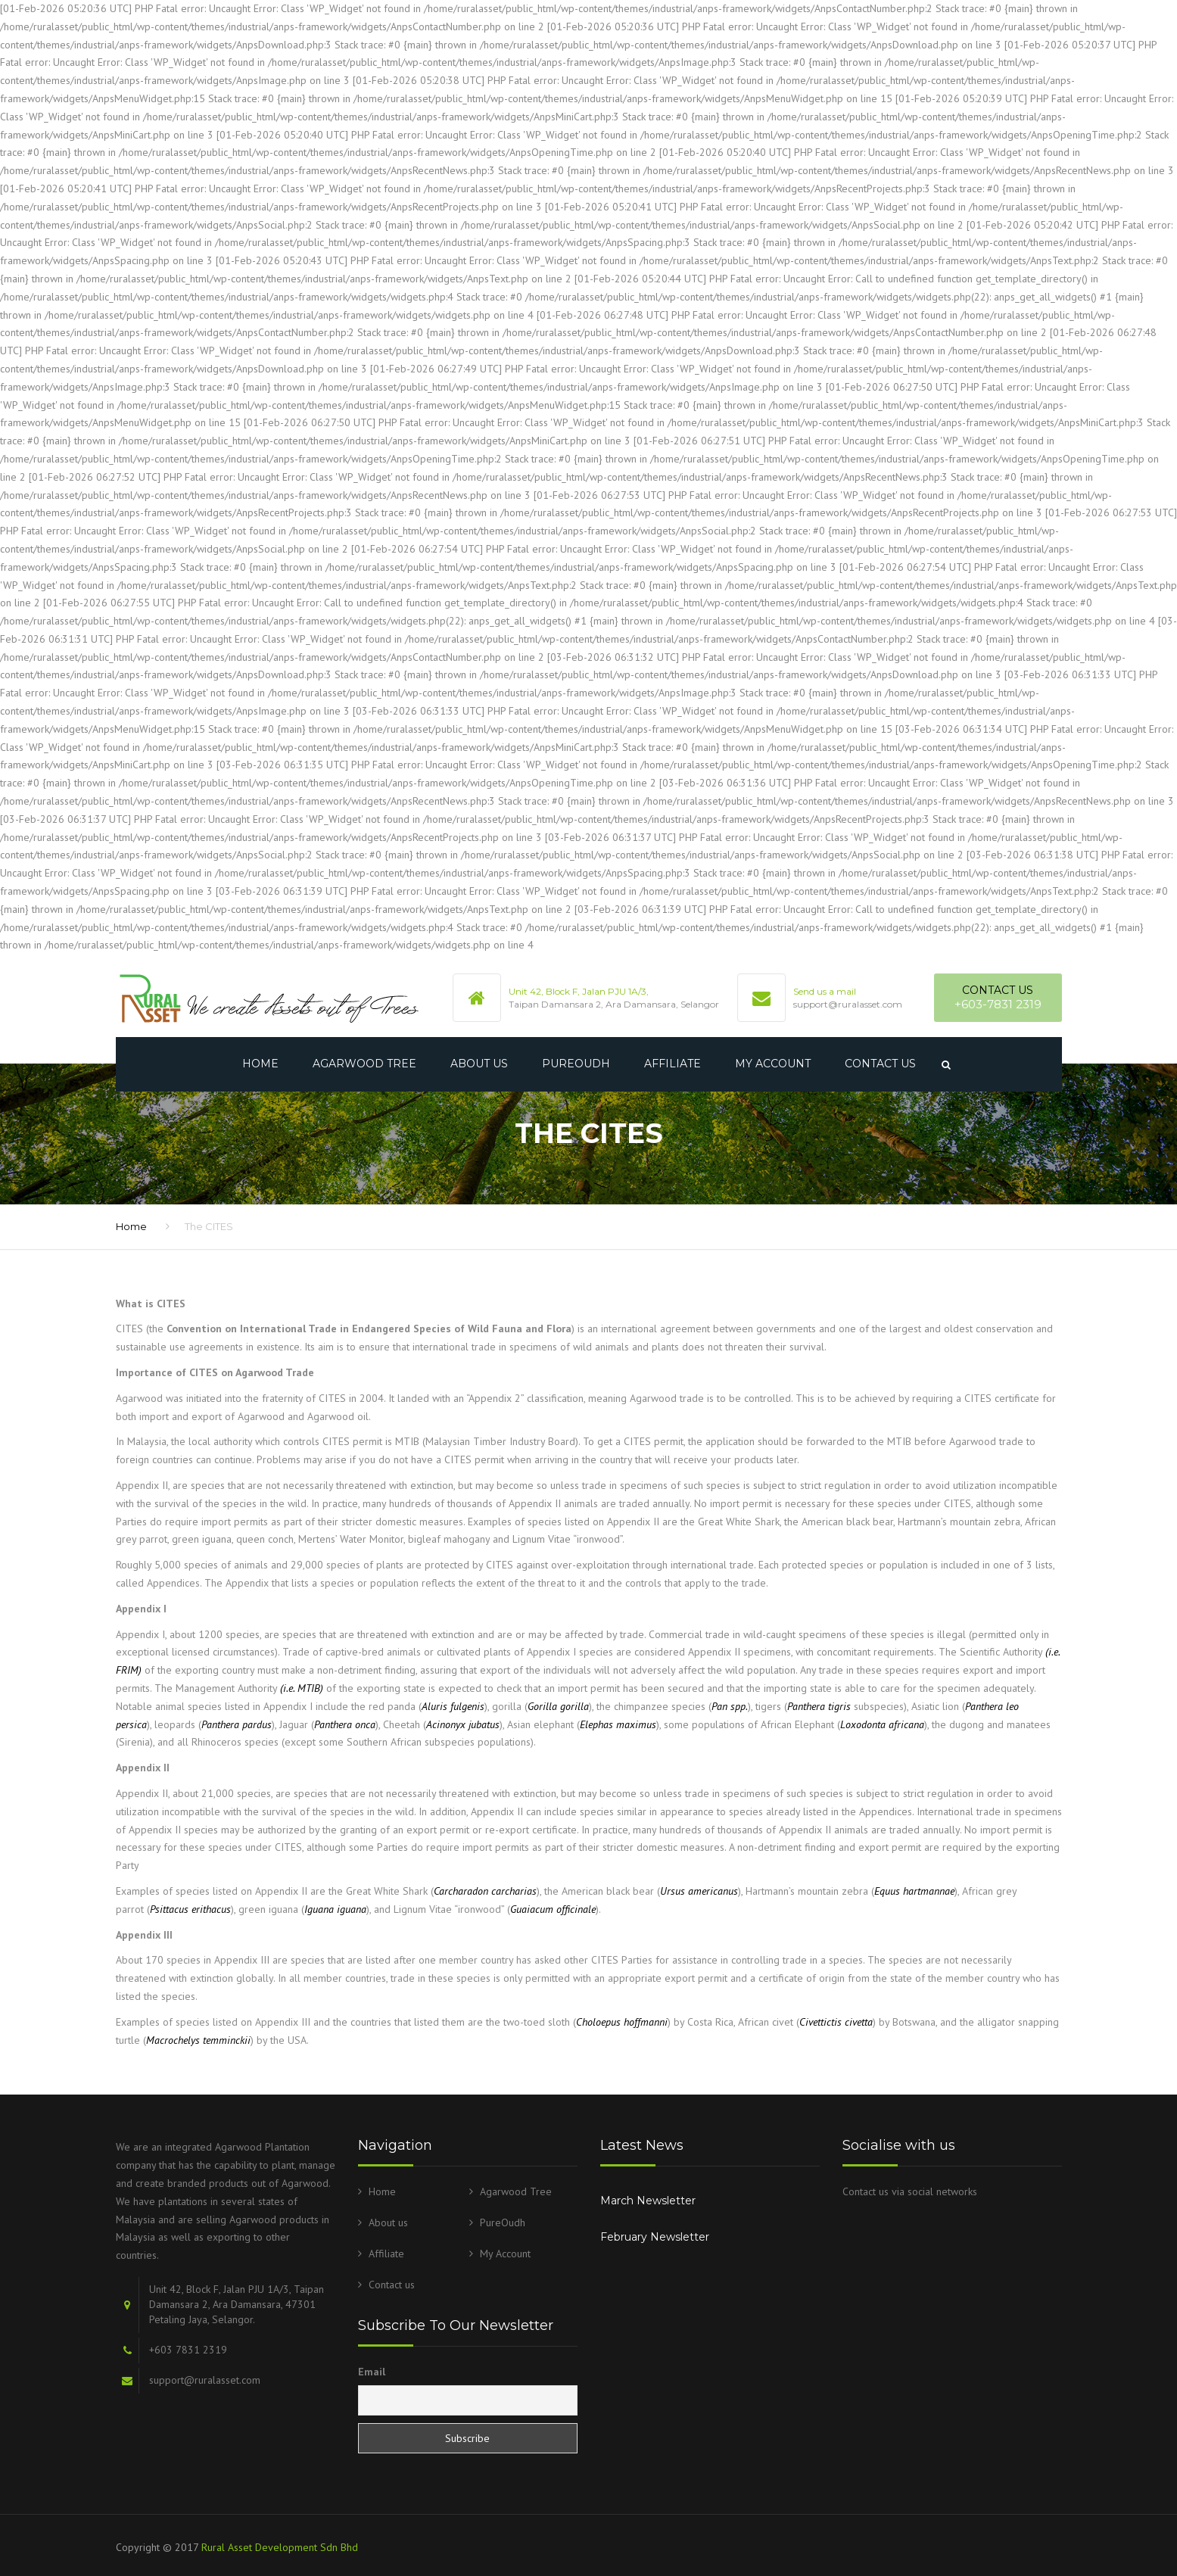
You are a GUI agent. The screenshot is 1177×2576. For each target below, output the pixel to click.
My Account (773, 1063)
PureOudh (576, 1063)
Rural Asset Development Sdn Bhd (279, 2547)
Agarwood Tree (364, 1063)
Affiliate (672, 1063)
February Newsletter (654, 2237)
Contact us (880, 1063)
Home (260, 1063)
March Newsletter (648, 2200)
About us (479, 1063)
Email (371, 2371)
